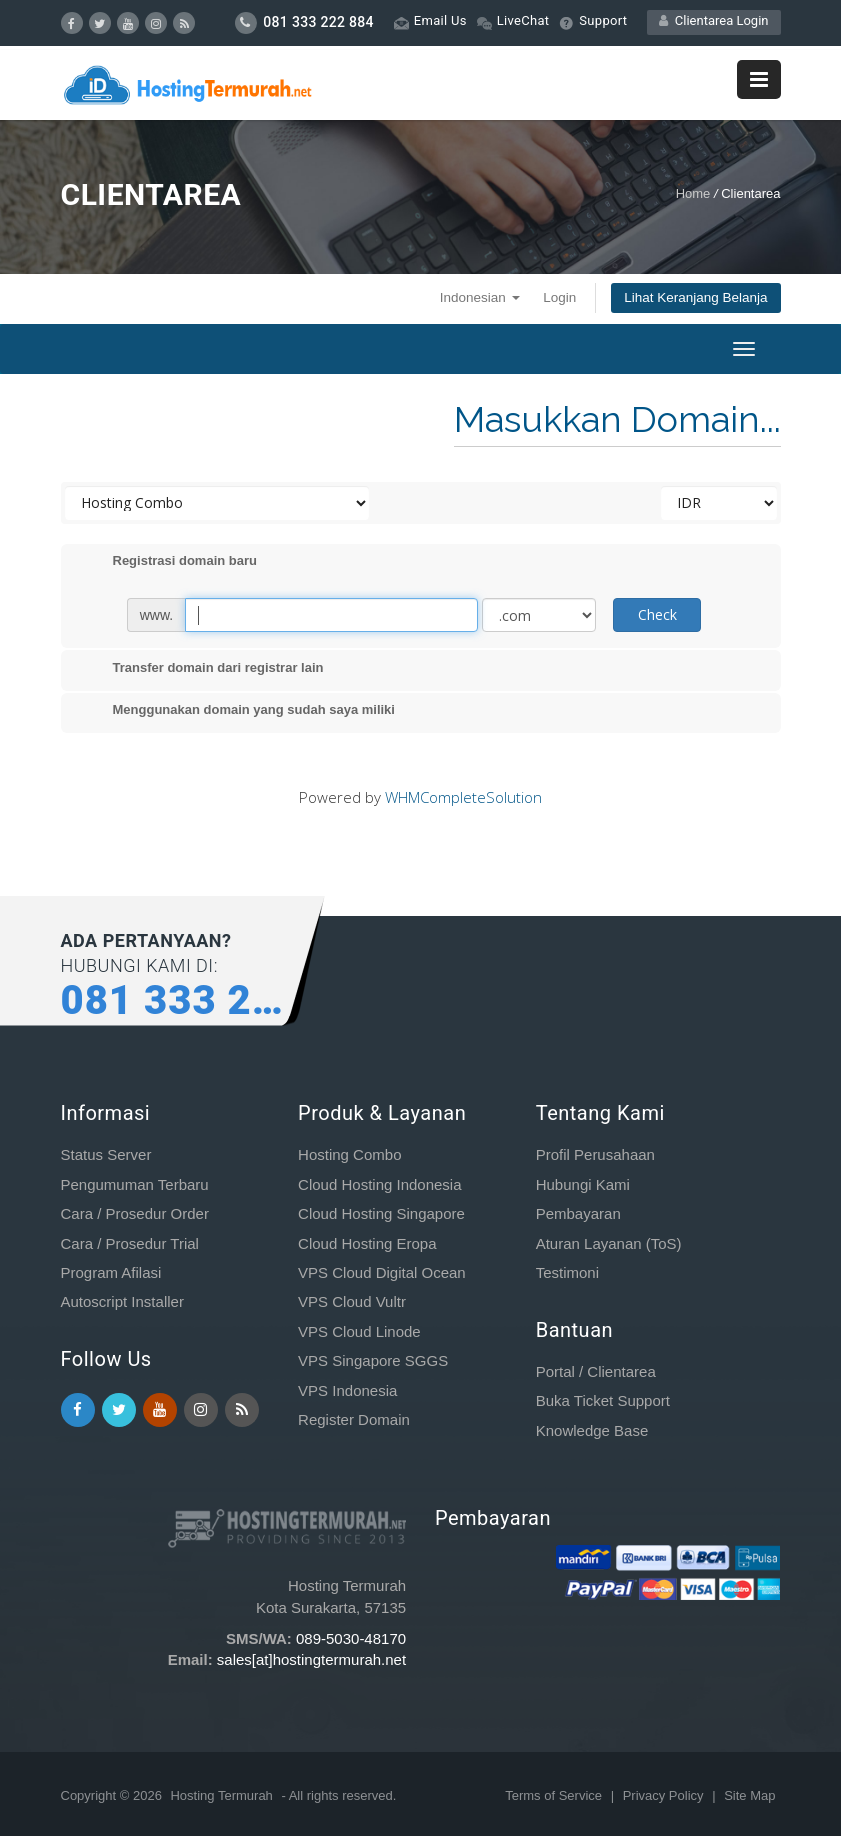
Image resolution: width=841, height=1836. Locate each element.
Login (559, 297)
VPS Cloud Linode (359, 1331)
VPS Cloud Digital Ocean (382, 1272)
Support (593, 21)
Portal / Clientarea (596, 1371)
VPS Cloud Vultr (352, 1301)
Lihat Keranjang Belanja (695, 297)
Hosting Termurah (221, 1795)
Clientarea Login (713, 20)
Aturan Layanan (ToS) (609, 1243)
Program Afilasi (111, 1272)
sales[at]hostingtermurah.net (311, 1659)
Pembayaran (578, 1213)
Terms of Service (555, 1795)
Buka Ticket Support (603, 1400)
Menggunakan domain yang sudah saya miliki (238, 711)
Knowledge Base (592, 1430)
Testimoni (567, 1272)
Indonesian (480, 297)
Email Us (430, 21)
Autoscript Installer (122, 1301)
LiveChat (513, 21)
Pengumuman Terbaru (135, 1184)
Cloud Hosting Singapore (381, 1213)
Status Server (106, 1154)
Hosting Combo (349, 1154)
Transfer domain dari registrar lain (202, 669)
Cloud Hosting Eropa (367, 1243)
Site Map (749, 1795)
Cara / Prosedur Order (135, 1213)
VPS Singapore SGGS (373, 1360)
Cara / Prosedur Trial (130, 1243)
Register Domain (354, 1419)
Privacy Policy (665, 1795)
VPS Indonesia (347, 1390)
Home (693, 193)
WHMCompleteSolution (463, 797)
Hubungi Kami (583, 1184)
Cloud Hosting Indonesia (379, 1184)
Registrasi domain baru (169, 562)
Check (657, 614)
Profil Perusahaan (595, 1154)
